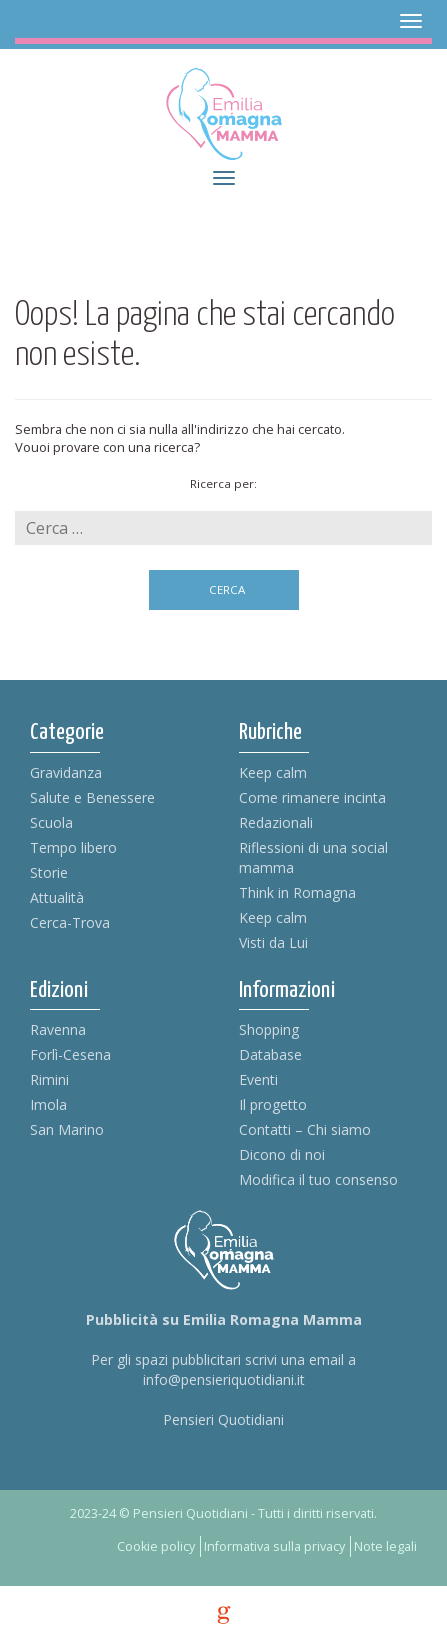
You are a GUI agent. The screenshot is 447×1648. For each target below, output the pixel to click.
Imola (48, 1104)
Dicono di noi (282, 1154)
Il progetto (273, 1104)
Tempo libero (73, 847)
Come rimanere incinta (312, 797)
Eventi (258, 1079)
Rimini (49, 1079)
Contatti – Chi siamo (305, 1129)
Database (270, 1054)
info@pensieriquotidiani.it (224, 1379)
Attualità (57, 897)
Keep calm (273, 772)
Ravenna (58, 1029)
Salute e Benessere (92, 797)
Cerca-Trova (70, 922)
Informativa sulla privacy (274, 1546)
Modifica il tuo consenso (318, 1179)
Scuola (51, 822)
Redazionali (276, 822)
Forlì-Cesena (70, 1054)
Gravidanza (66, 772)
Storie (49, 872)
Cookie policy (156, 1546)
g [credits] (224, 1615)
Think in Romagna (297, 892)
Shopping (269, 1029)
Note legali (385, 1546)
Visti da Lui (273, 942)
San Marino (67, 1129)
